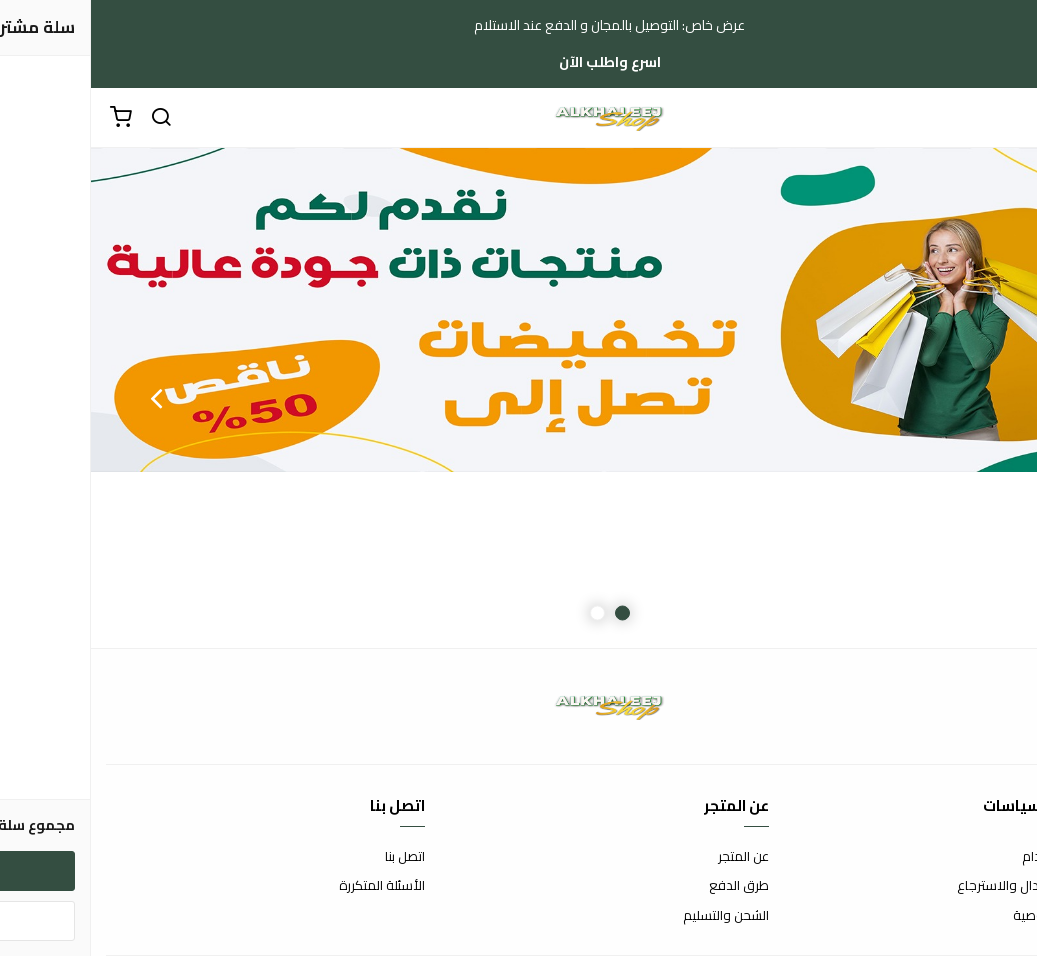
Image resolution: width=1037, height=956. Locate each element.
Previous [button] (972, 398)
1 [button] (531, 613)
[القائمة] (1007, 118)
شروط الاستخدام (976, 857)
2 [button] (506, 613)
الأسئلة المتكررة (291, 886)
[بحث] (70, 118)
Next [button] (65, 398)
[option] (518, 398)
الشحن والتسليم (635, 916)
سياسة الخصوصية (972, 916)
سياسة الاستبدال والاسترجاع (944, 886)
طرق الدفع (648, 886)
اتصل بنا (314, 857)
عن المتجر (652, 857)
